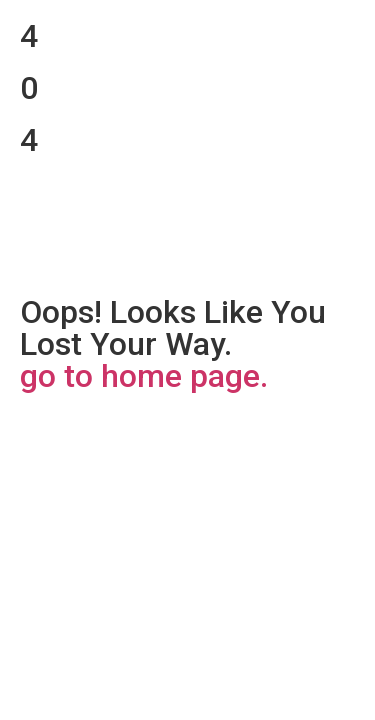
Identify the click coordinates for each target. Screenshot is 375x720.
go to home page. (144, 376)
